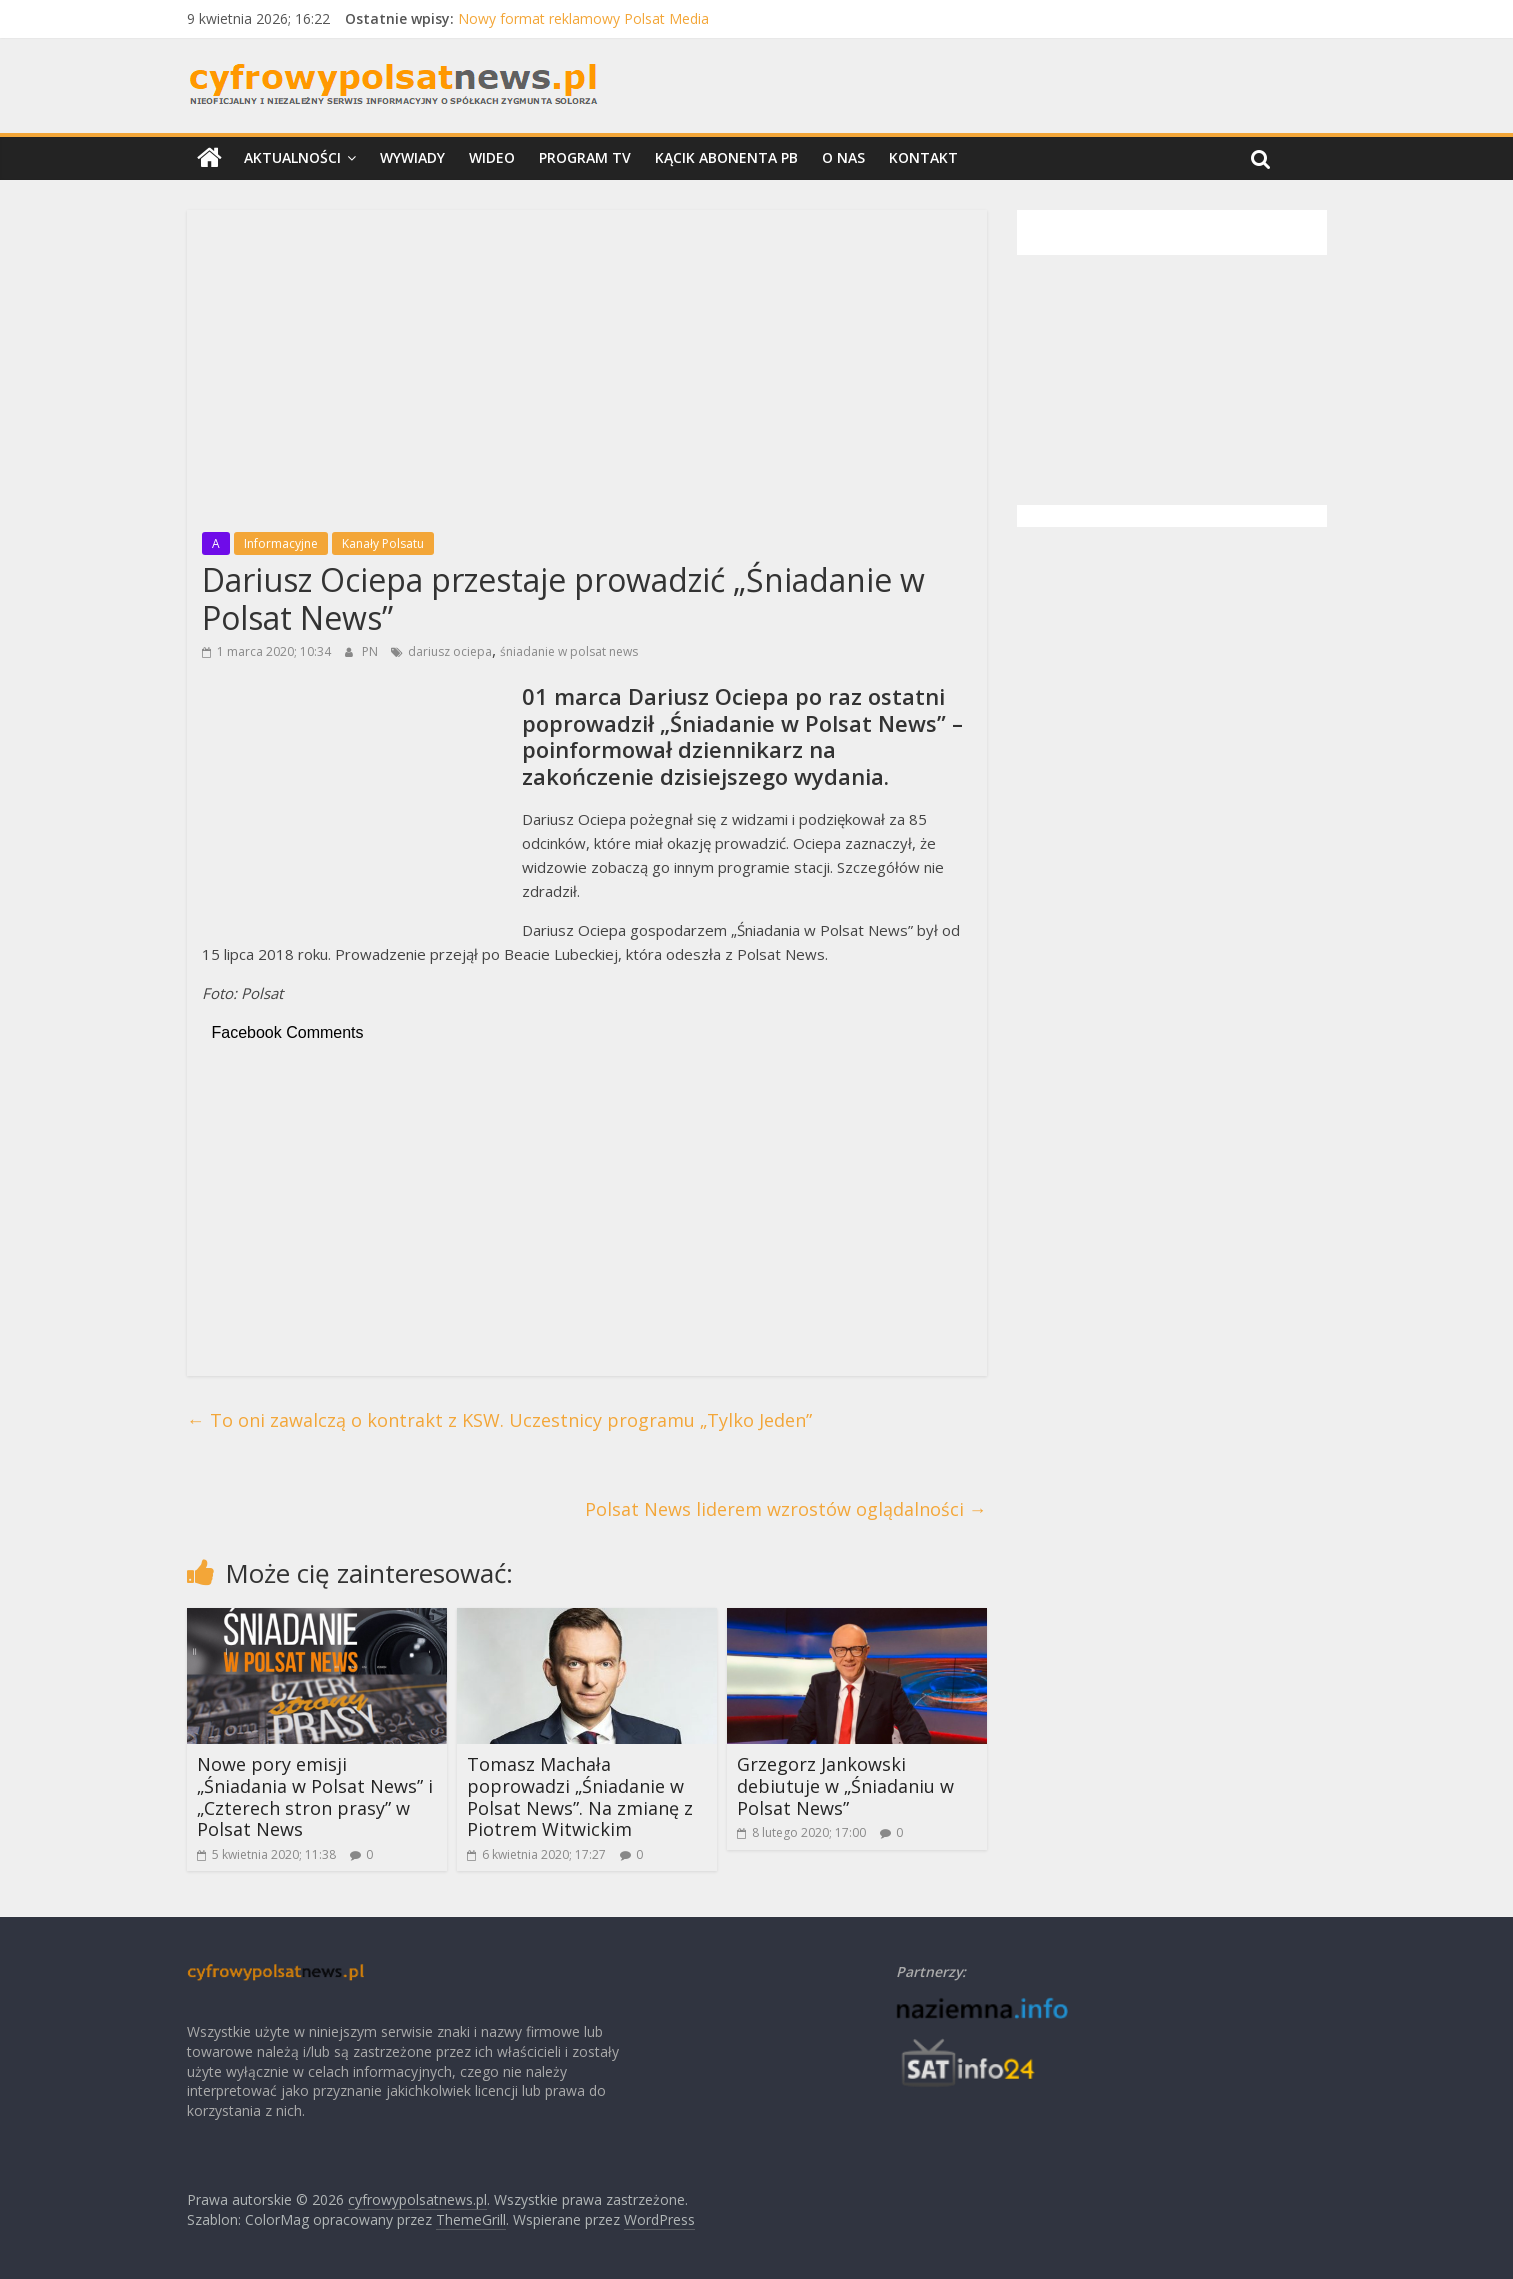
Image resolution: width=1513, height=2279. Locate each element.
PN (371, 651)
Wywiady (412, 157)
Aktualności (292, 157)
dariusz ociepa (450, 651)
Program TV (585, 157)
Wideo (492, 157)
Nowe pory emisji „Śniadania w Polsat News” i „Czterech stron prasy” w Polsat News (315, 1796)
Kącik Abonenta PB (726, 157)
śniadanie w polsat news (569, 651)
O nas (843, 157)
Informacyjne (281, 543)
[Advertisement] (587, 365)
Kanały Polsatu (383, 543)
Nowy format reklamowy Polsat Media (583, 18)
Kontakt (923, 157)
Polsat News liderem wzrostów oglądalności (786, 1509)
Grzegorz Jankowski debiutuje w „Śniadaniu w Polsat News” (845, 1785)
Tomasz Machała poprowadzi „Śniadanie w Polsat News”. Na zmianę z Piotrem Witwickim (580, 1796)
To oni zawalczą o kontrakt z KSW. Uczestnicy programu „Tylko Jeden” (499, 1420)
